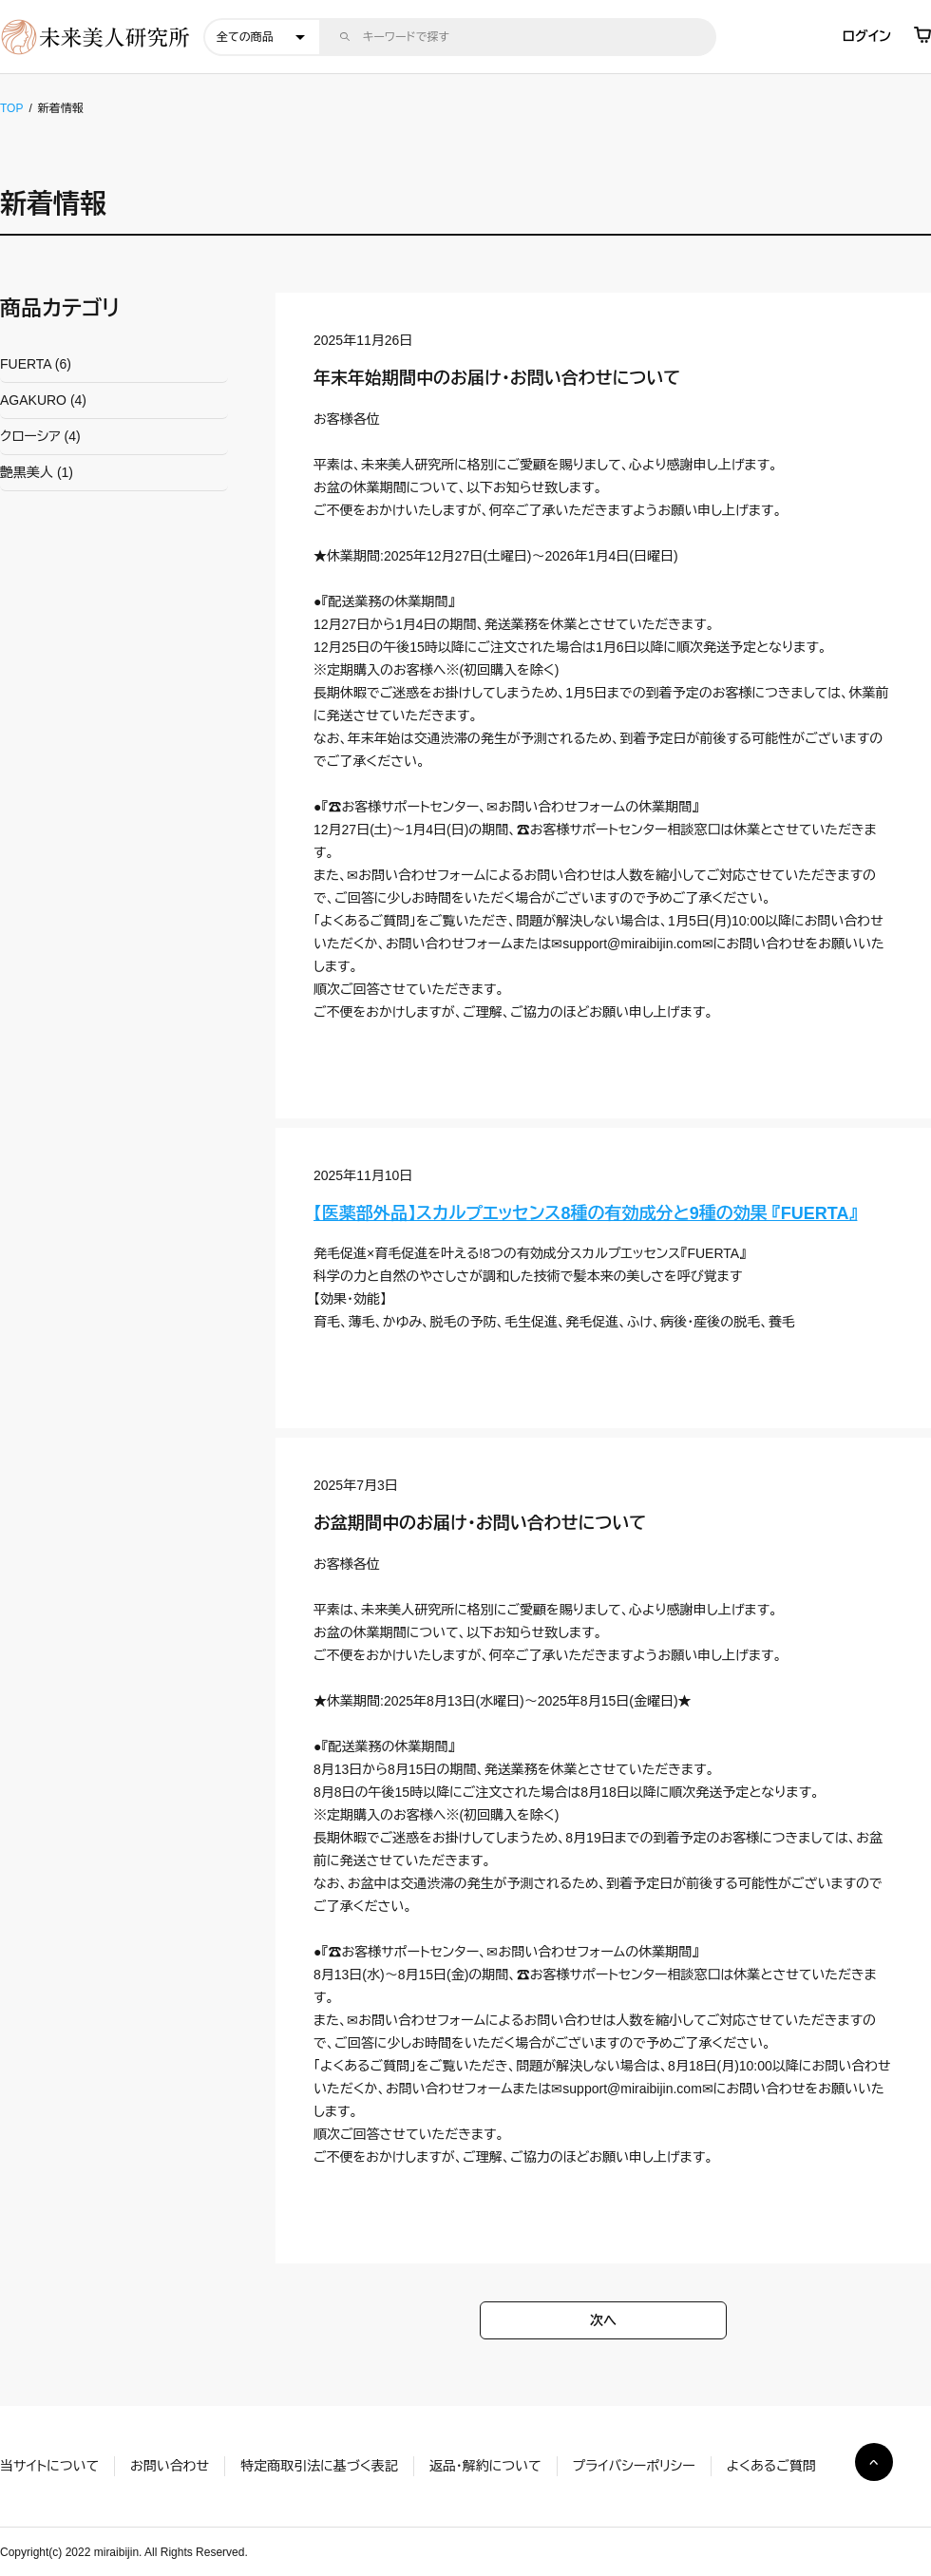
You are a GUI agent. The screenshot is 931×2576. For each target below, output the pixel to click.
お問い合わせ (169, 2465)
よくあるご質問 (771, 2465)
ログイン (867, 36)
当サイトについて (49, 2465)
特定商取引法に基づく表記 (318, 2465)
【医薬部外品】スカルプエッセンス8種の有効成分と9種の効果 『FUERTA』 (585, 1213)
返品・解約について (485, 2465)
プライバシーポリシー (634, 2465)
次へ (603, 2320)
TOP (11, 108)
